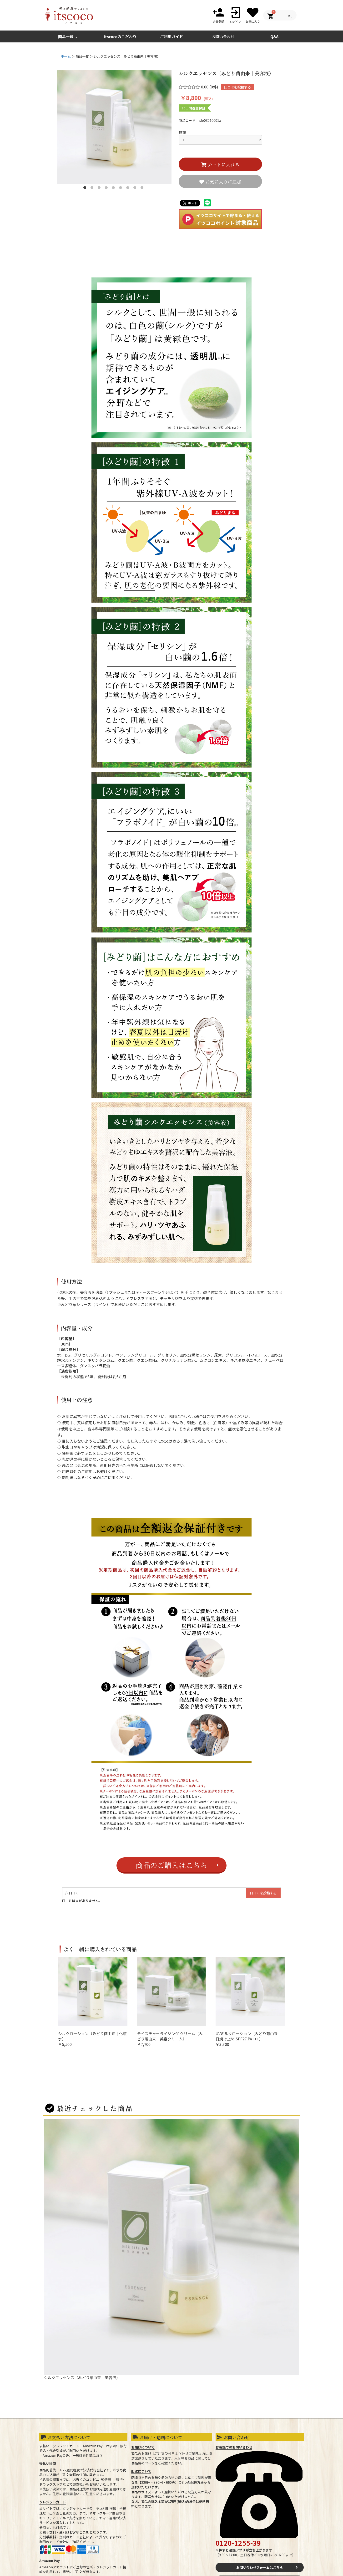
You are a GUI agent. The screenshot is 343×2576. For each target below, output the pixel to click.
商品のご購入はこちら (178, 1865)
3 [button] (100, 188)
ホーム (66, 56)
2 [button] (93, 188)
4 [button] (107, 188)
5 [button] (114, 188)
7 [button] (128, 188)
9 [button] (143, 188)
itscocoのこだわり (120, 36)
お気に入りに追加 (222, 181)
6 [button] (121, 188)
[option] (114, 127)
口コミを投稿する (237, 87)
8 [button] (135, 188)
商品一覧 (68, 37)
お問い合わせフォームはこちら (259, 2567)
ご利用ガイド (171, 36)
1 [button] (85, 188)
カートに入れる (223, 164)
